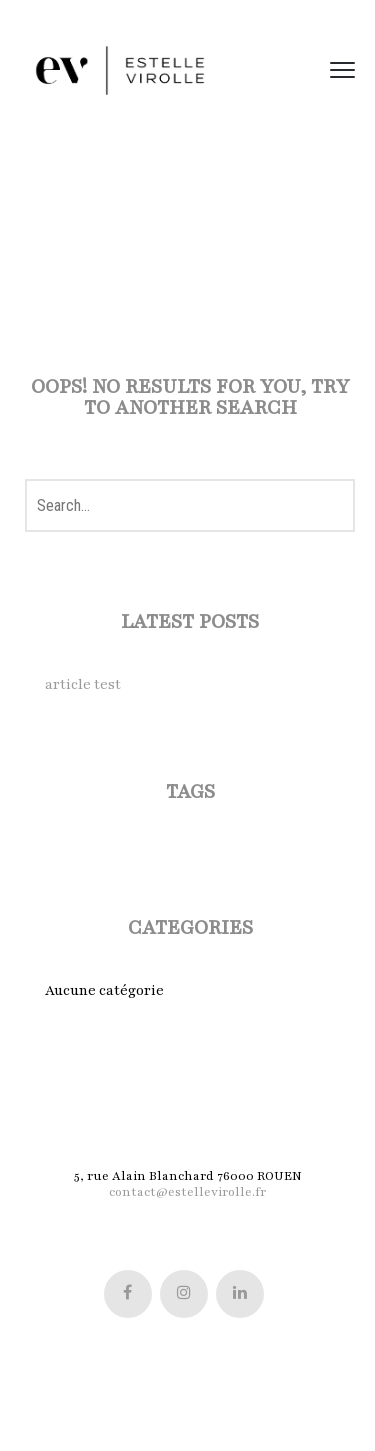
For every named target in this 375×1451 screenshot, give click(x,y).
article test (83, 684)
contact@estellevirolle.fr (187, 1192)
